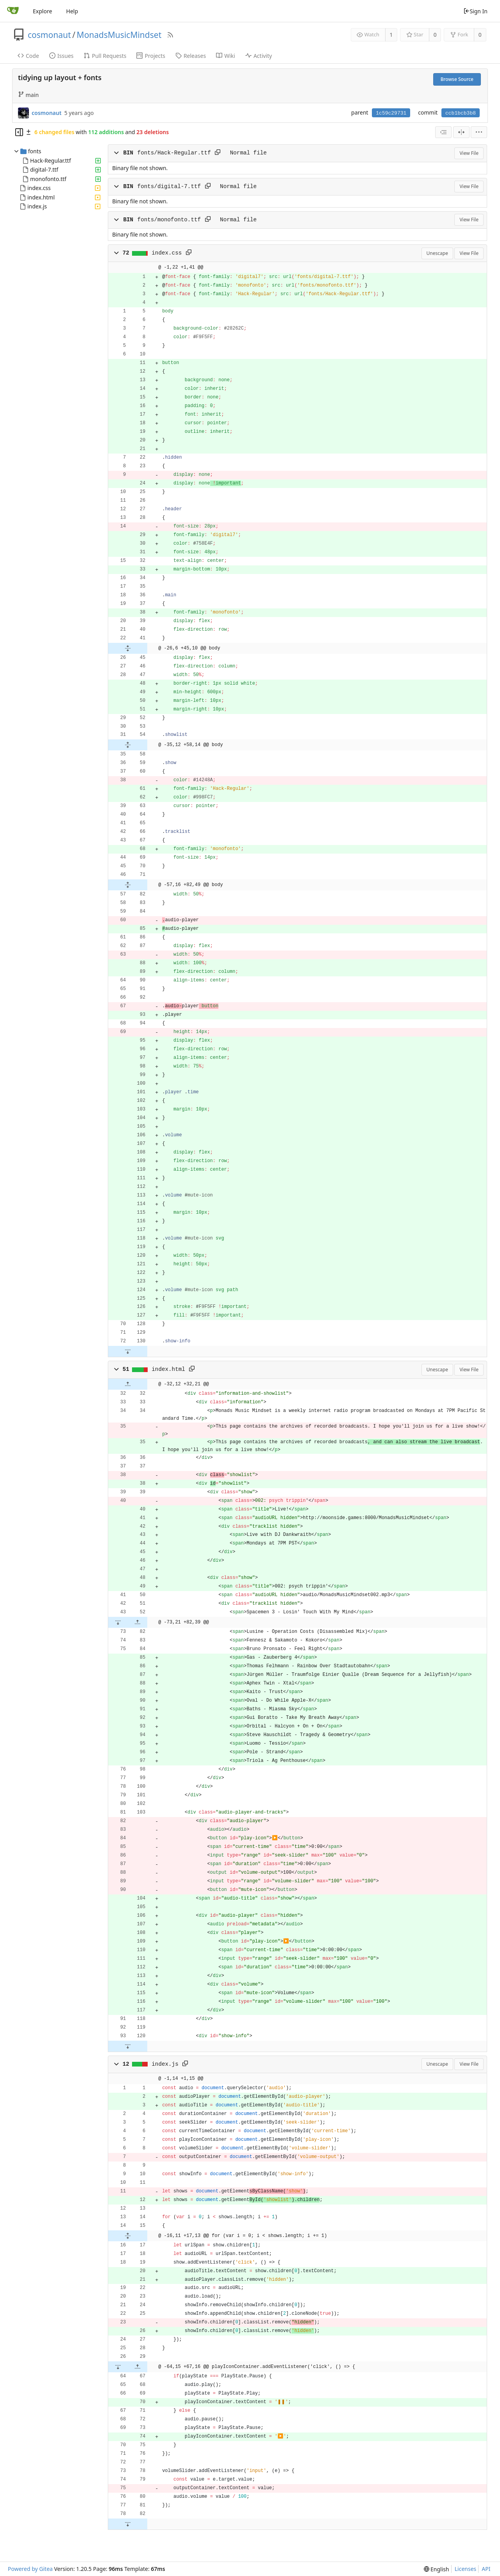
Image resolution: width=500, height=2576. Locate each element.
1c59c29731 (391, 113)
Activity (258, 55)
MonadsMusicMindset (119, 35)
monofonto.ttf (48, 179)
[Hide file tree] (19, 132)
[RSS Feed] (170, 34)
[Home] (13, 11)
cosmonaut (49, 35)
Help (72, 11)
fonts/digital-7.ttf (169, 186)
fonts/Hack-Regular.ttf (174, 153)
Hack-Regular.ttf (50, 160)
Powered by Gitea (30, 2568)
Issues (61, 55)
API (486, 2568)
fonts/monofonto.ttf (169, 220)
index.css (39, 188)
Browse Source (457, 79)
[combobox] (443, 132)
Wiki (225, 55)
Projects (150, 55)
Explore (42, 11)
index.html (41, 197)
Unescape (437, 253)
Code (28, 55)
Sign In (475, 11)
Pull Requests (105, 55)
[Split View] (461, 132)
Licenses (466, 2568)
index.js (37, 206)
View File (469, 153)
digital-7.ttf (44, 169)
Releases (190, 55)
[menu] (479, 132)
